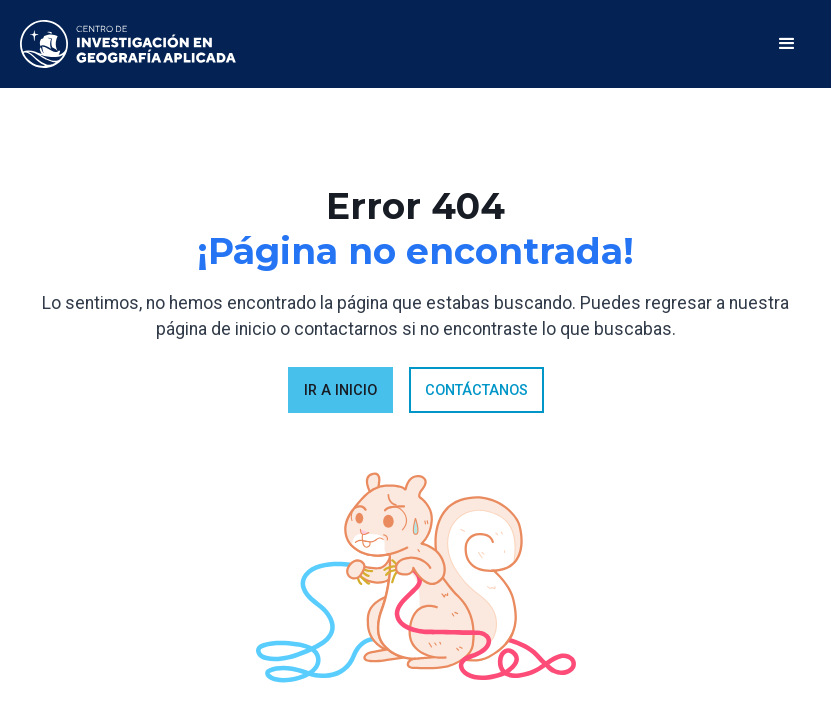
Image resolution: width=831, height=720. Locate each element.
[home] (128, 44)
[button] (787, 44)
